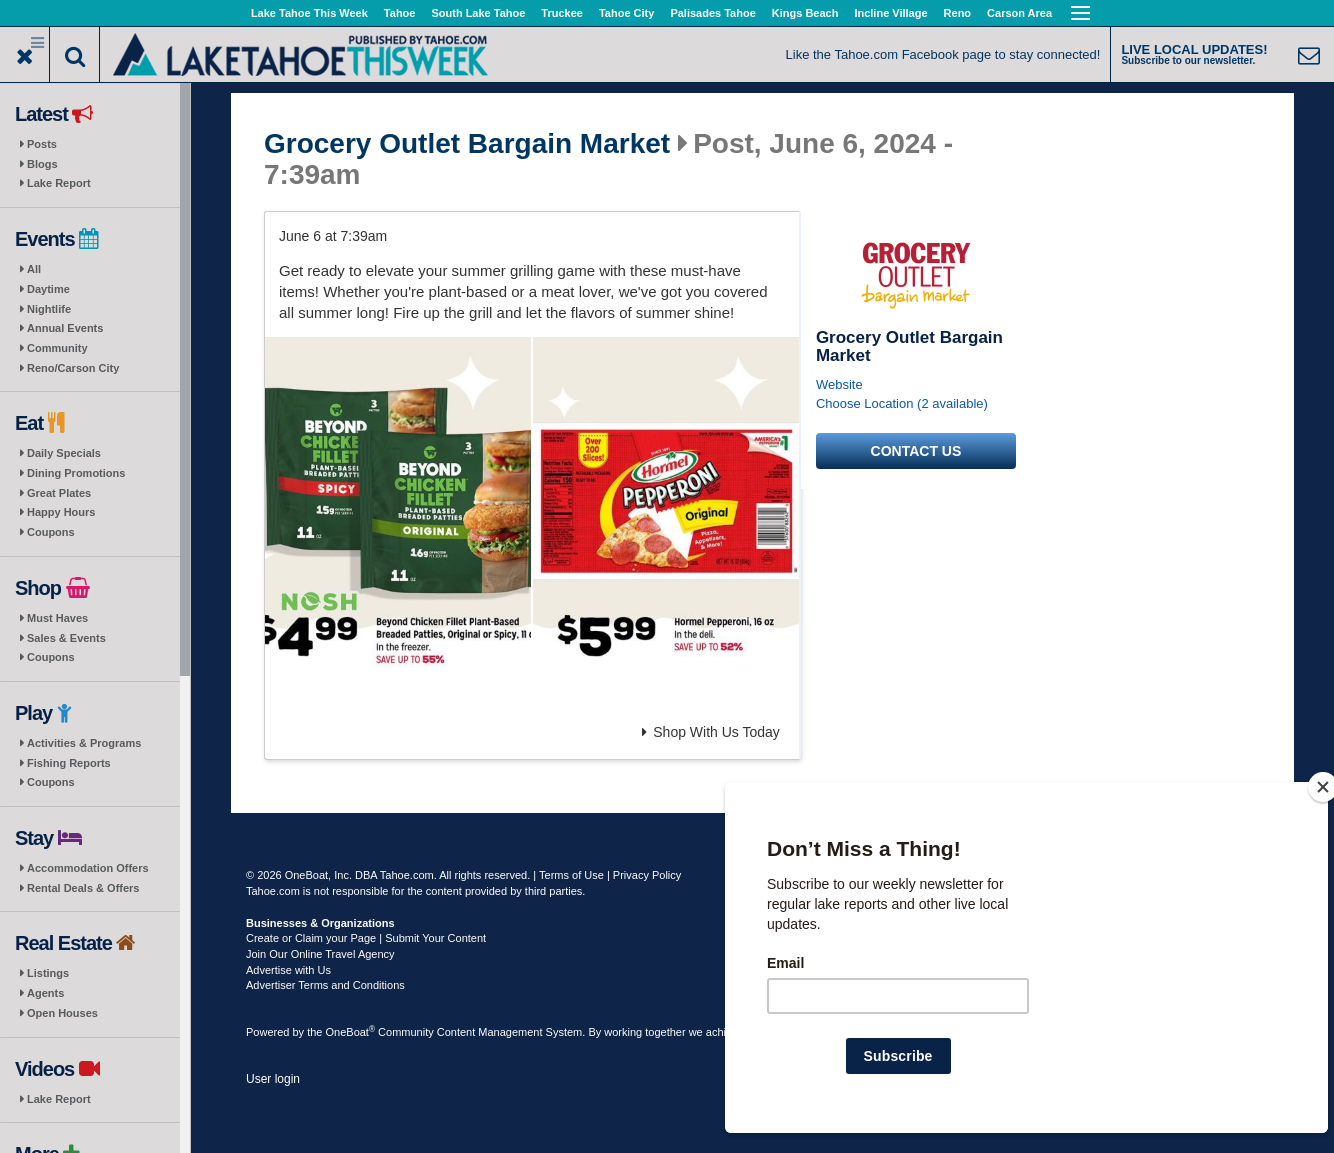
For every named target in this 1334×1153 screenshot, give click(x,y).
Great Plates (59, 493)
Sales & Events (66, 638)
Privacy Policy (647, 875)
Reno (958, 13)
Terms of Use (571, 875)
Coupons (51, 532)
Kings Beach (805, 13)
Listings (48, 973)
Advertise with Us (288, 970)
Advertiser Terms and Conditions (325, 985)
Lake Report (59, 183)
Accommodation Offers (88, 868)
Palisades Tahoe (712, 13)
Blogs (42, 164)
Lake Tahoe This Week (309, 13)
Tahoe (400, 13)
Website (839, 384)
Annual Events (65, 328)
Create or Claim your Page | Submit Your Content (366, 938)
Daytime (48, 289)
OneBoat (351, 1032)
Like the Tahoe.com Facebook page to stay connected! (943, 54)
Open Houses (62, 1013)
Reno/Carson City (73, 368)
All (34, 269)
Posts (42, 144)
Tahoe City (626, 13)
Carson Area (1019, 13)
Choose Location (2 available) (902, 403)
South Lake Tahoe (478, 13)
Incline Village (890, 13)
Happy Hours (61, 512)
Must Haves (57, 618)
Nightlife (49, 309)
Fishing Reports (69, 763)
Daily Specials (64, 453)
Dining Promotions (76, 473)
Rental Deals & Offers (83, 888)
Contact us (916, 451)
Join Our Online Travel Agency (320, 954)
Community (57, 348)
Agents (45, 993)
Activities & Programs (84, 743)
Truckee (562, 13)
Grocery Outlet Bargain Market (467, 144)
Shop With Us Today (711, 732)
